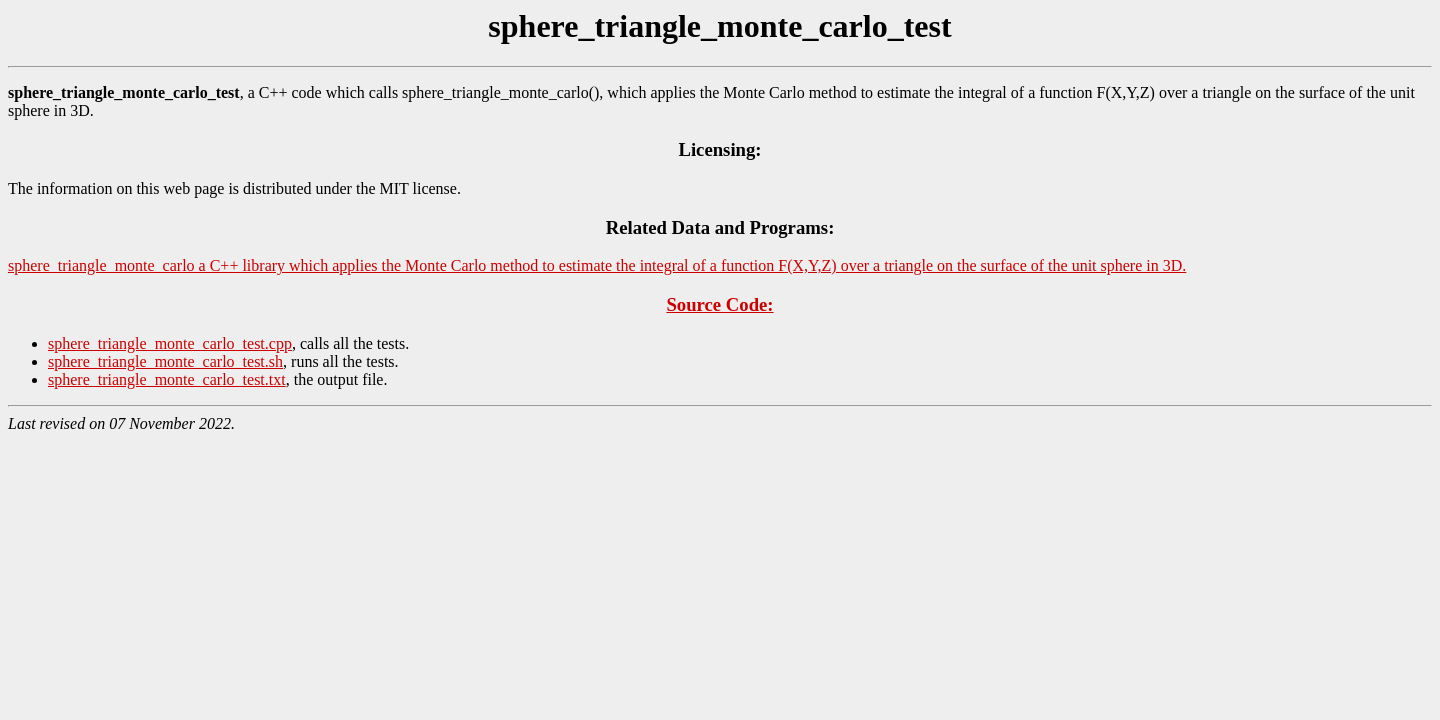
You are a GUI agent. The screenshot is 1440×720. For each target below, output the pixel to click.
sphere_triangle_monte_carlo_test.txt (167, 379)
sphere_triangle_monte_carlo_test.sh (165, 361)
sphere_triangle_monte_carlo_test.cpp (170, 343)
